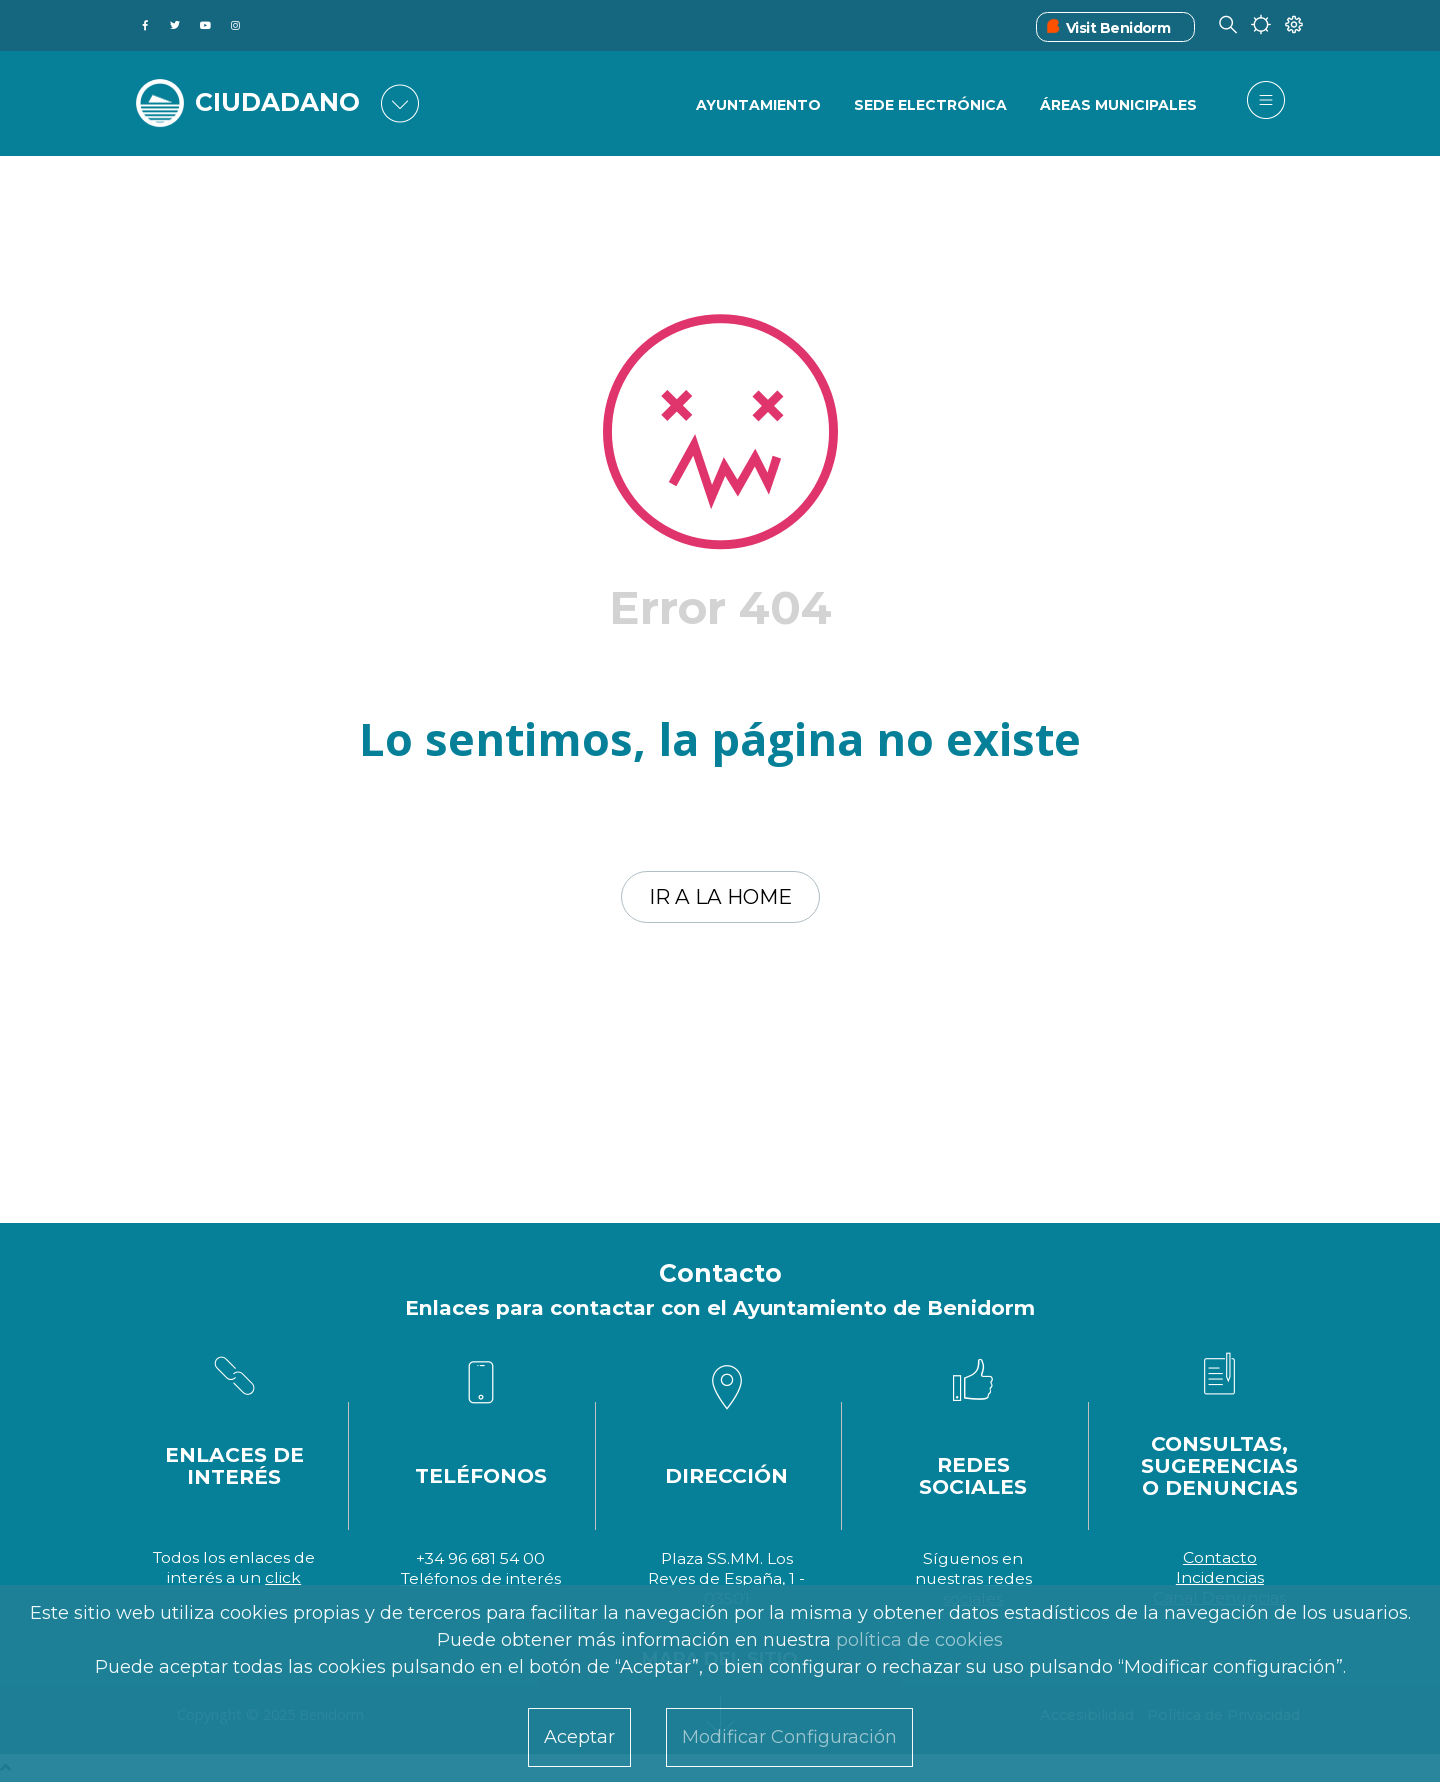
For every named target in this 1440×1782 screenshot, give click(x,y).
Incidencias (1220, 1577)
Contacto (1220, 1557)
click (283, 1577)
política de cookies (919, 1640)
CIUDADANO (277, 102)
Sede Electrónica (930, 105)
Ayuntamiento (758, 105)
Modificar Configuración (789, 1737)
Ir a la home (720, 896)
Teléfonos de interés (481, 1578)
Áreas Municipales (1118, 105)
